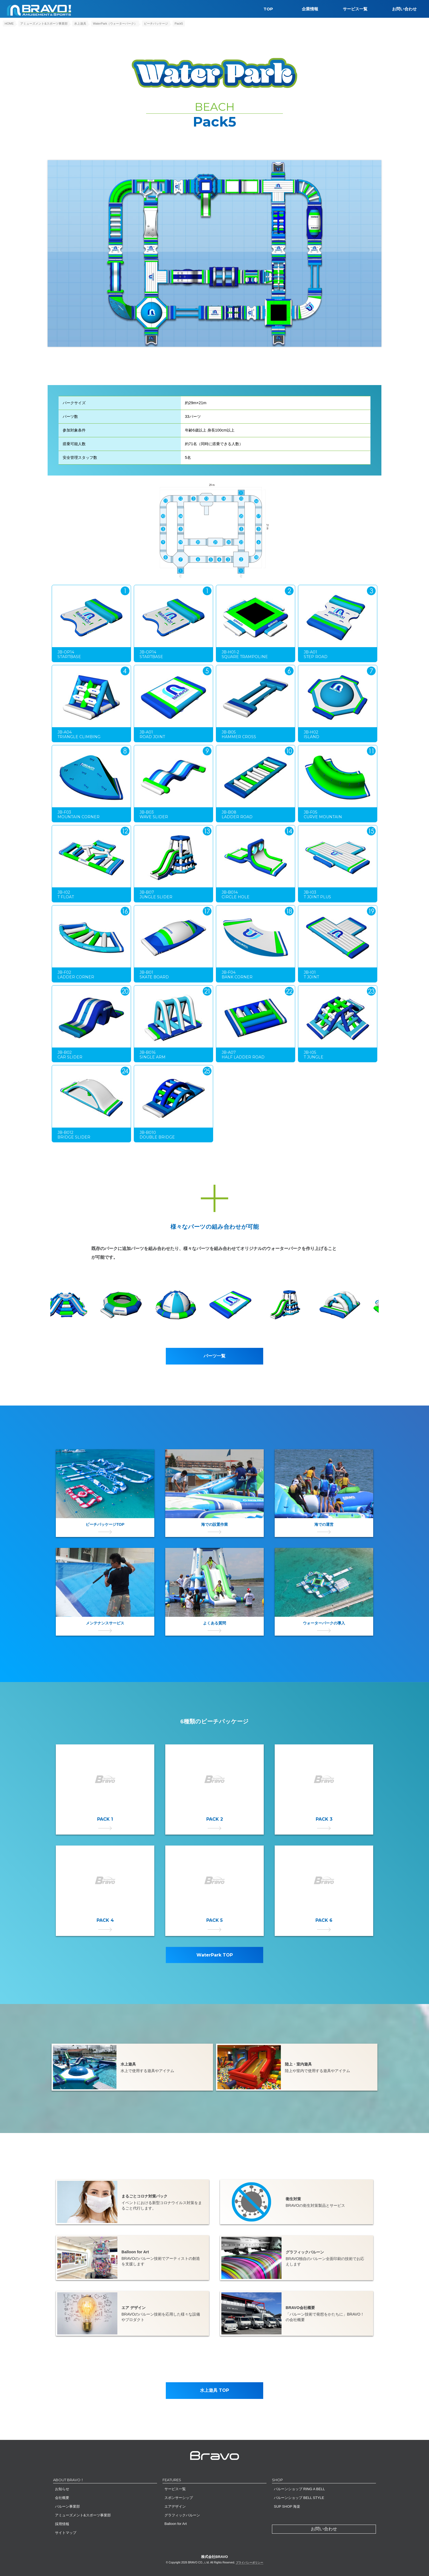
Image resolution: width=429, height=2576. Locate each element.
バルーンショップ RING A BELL (299, 2489)
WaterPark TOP (214, 1960)
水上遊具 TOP (214, 2390)
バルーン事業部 (67, 2506)
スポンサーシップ (178, 2498)
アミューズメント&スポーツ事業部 (83, 2515)
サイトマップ (65, 2533)
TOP (268, 8)
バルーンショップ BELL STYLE (299, 2498)
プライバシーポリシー (249, 2562)
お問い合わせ (404, 8)
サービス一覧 (355, 8)
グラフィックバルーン (182, 2515)
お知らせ (62, 2489)
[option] (242, 1305)
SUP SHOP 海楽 (287, 2506)
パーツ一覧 (214, 1356)
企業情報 (310, 8)
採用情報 (62, 2524)
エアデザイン (175, 2506)
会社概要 (62, 2498)
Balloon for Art (175, 2524)
